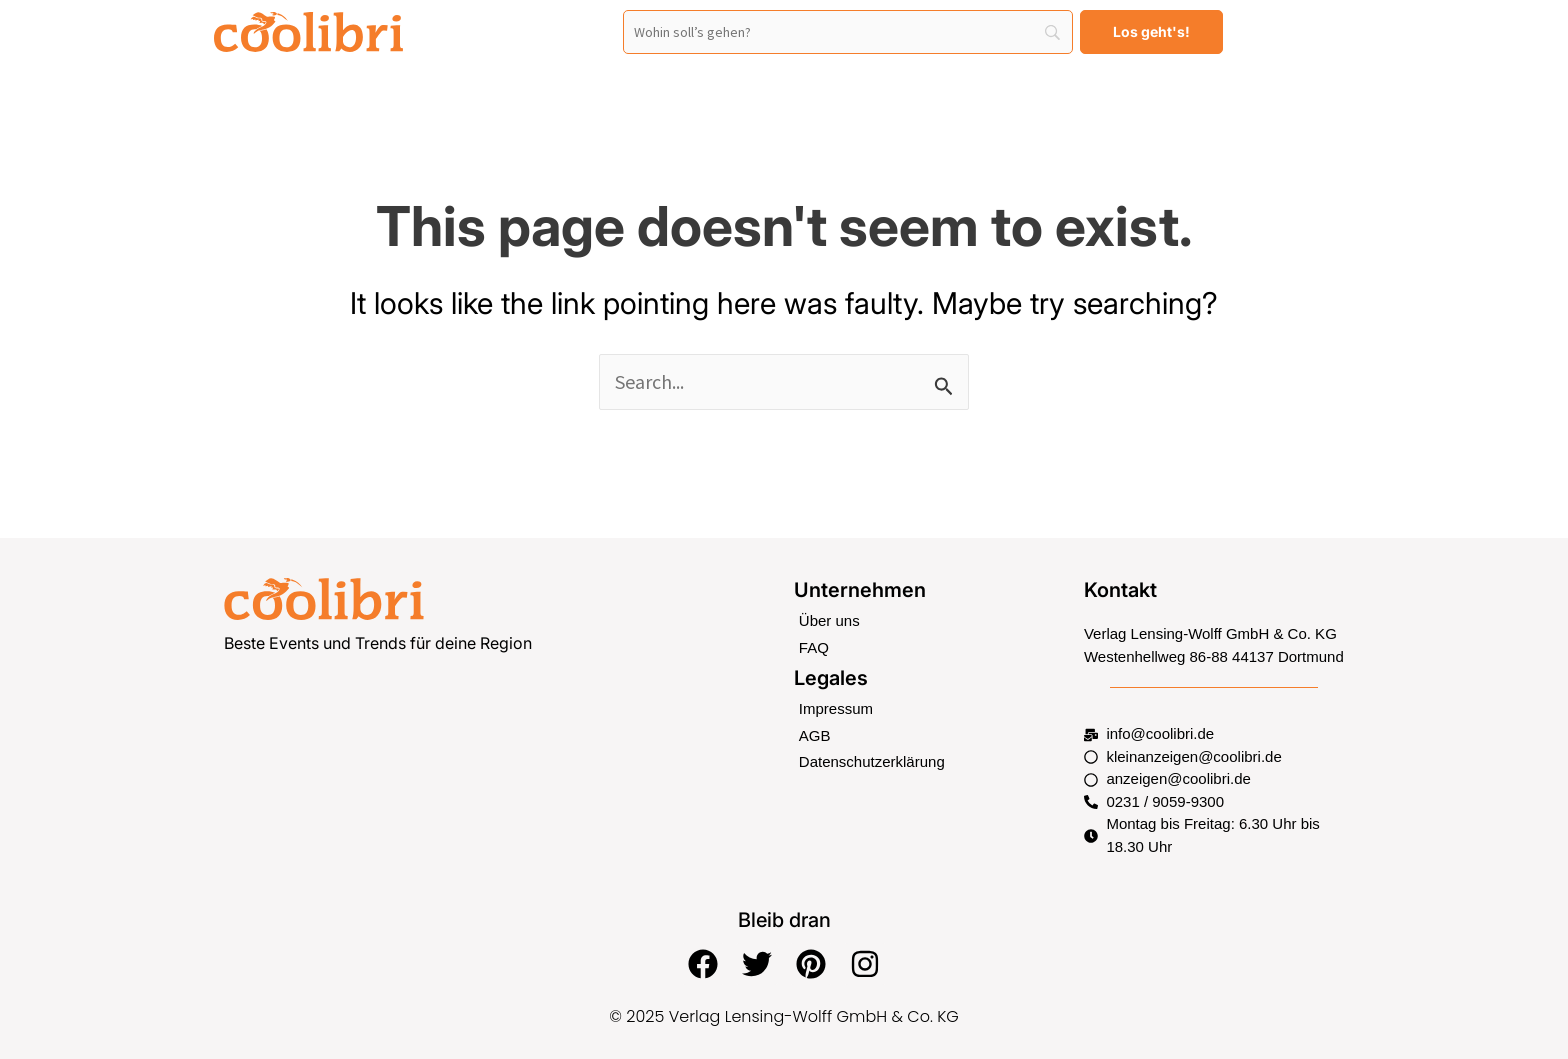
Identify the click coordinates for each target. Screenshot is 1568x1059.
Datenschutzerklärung (872, 761)
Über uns (829, 620)
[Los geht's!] (1151, 32)
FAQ (814, 647)
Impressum (836, 708)
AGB (815, 735)
